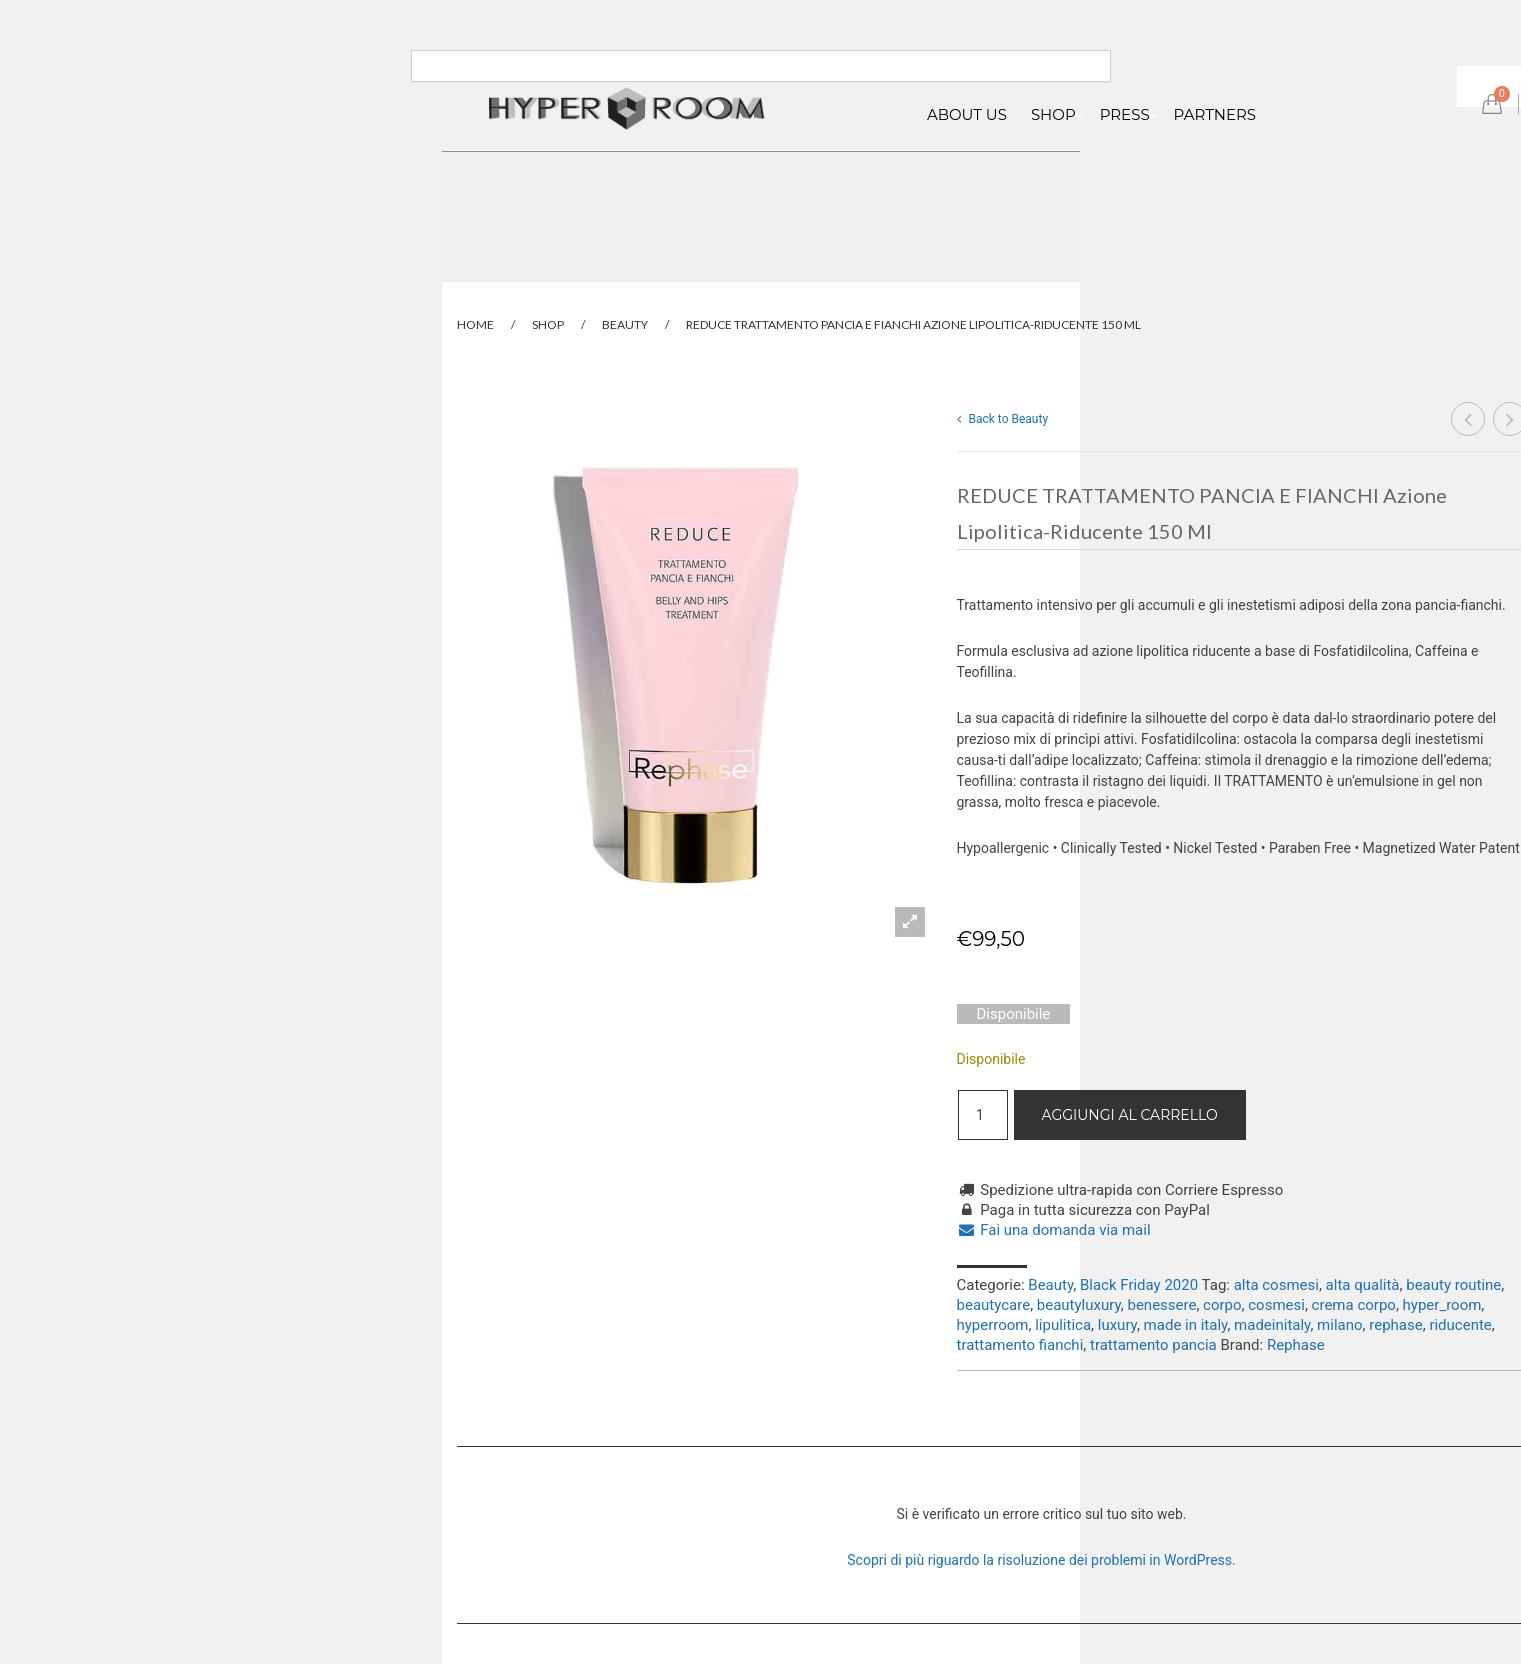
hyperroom (993, 1325)
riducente (1460, 1325)
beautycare (994, 1305)
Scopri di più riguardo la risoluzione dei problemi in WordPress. (1041, 1560)
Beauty (625, 324)
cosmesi (1276, 1305)
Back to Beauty (1003, 419)
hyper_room (1442, 1305)
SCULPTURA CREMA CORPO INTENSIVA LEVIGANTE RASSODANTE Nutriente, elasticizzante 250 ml (1468, 421)
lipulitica (1063, 1325)
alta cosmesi (1276, 1285)
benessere (1161, 1305)
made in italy (1186, 1325)
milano (1339, 1325)
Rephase (1296, 1345)
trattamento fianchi (1020, 1345)
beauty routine (1453, 1285)
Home (475, 324)
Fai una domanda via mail (1054, 1230)
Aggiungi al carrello (1130, 1115)
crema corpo (1354, 1305)
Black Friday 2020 (1139, 1285)
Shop (548, 324)
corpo (1222, 1305)
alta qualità (1363, 1285)
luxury (1117, 1325)
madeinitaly (1272, 1325)
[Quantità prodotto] (983, 1115)
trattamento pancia (1153, 1345)
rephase (1395, 1325)
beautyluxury (1079, 1305)
